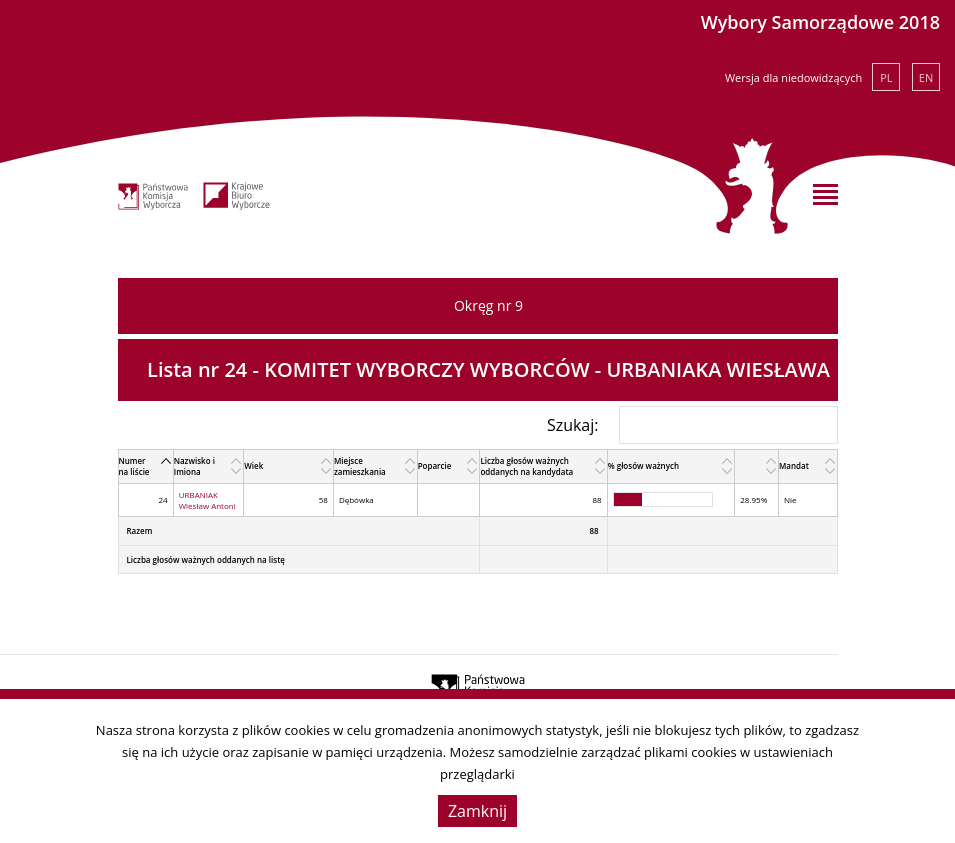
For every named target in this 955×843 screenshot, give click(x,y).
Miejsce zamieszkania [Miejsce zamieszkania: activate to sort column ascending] (360, 466)
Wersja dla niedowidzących (793, 77)
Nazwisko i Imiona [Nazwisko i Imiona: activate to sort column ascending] (194, 466)
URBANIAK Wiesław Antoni (207, 500)
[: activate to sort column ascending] (757, 466)
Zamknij (477, 811)
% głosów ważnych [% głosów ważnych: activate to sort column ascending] (643, 465)
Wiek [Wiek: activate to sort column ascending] (253, 465)
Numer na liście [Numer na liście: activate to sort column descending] (134, 466)
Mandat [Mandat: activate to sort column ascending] (794, 465)
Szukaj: (692, 425)
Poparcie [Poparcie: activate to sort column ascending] (435, 465)
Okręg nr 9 (488, 305)
